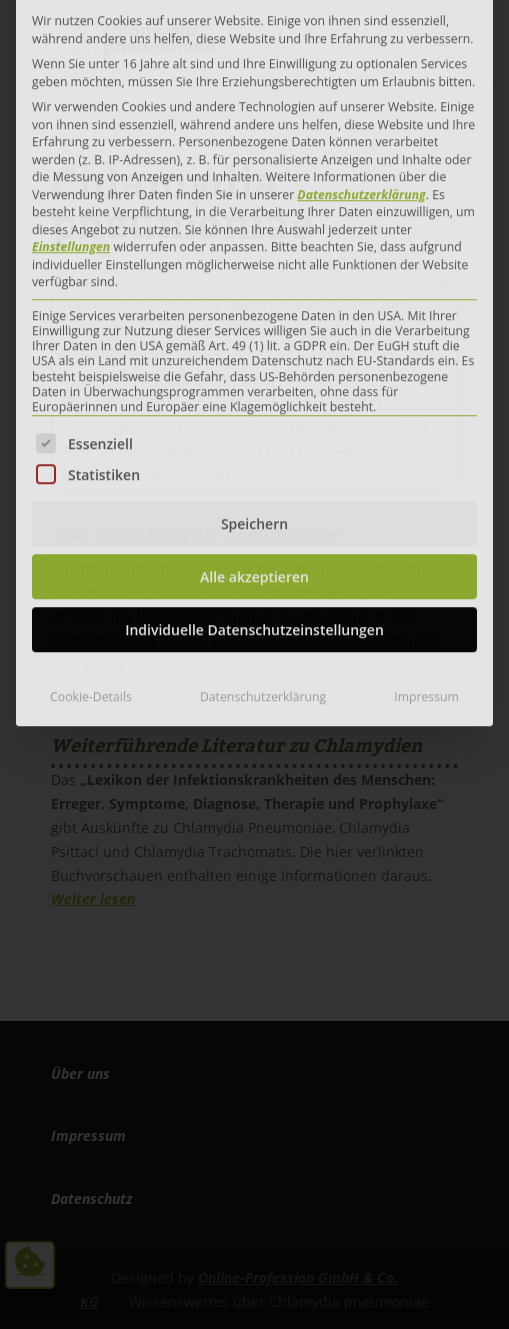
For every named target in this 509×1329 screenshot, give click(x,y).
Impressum (426, 454)
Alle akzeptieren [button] (254, 334)
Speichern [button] (254, 281)
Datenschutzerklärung (263, 454)
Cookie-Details (91, 454)
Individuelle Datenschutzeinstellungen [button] (254, 387)
